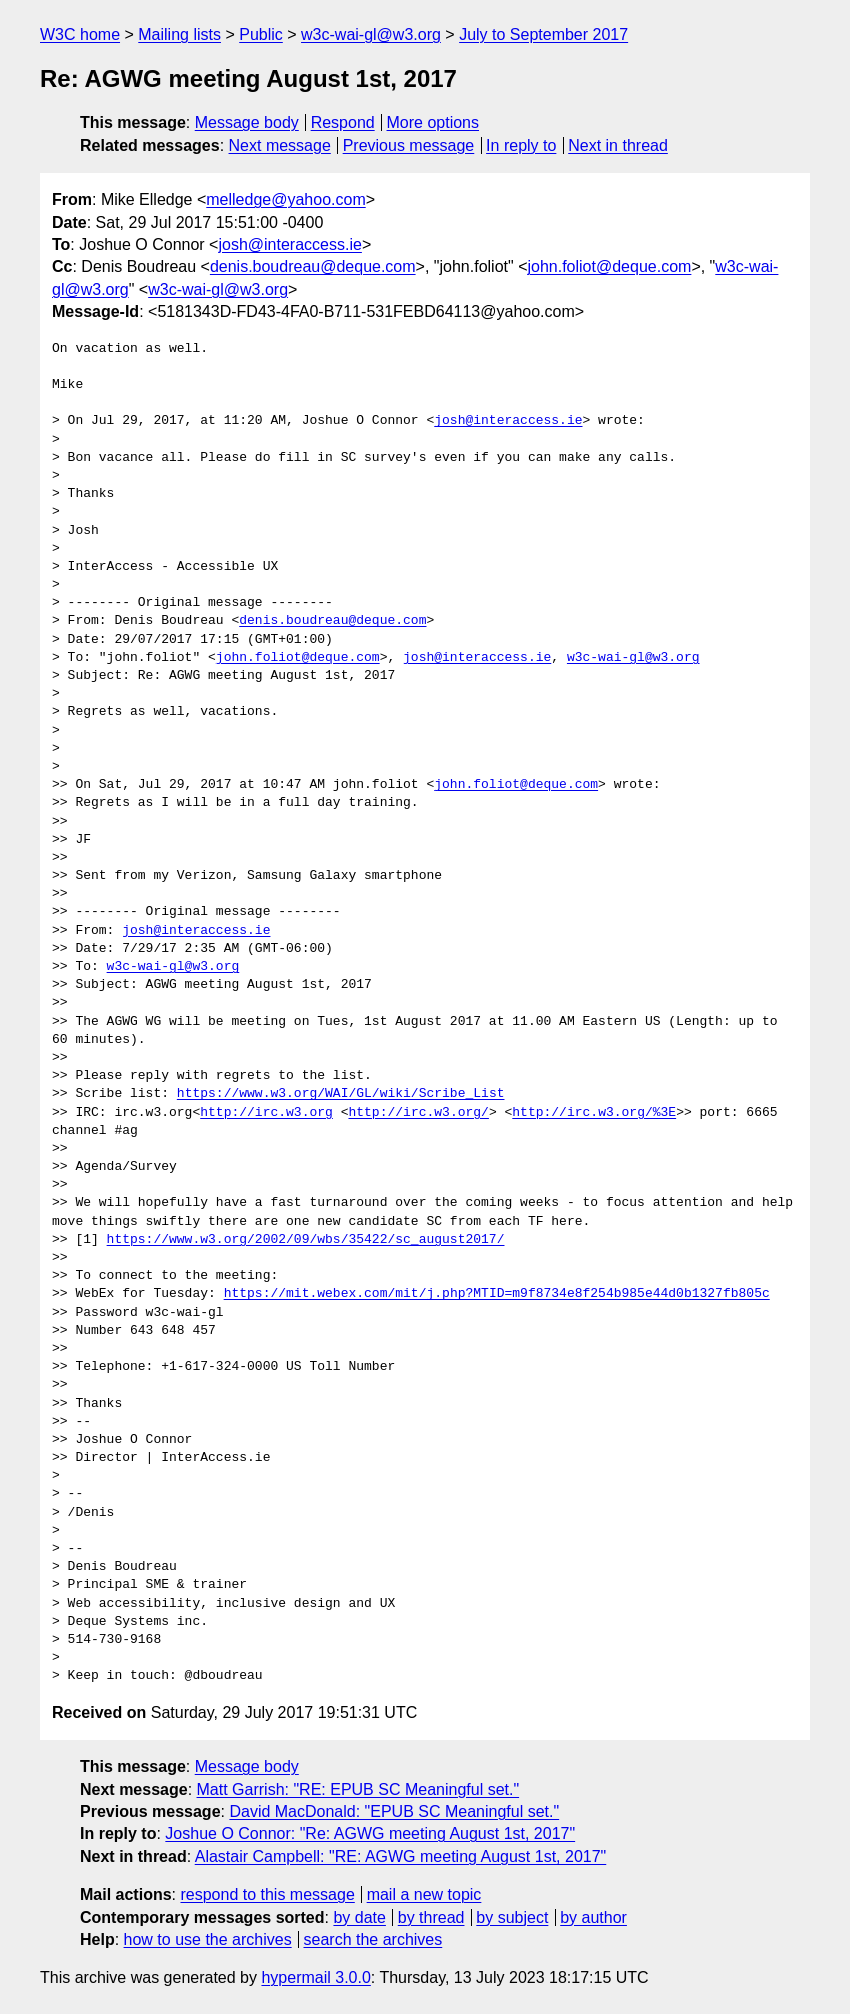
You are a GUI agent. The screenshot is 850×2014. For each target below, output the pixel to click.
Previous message (409, 145)
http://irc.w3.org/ (418, 1113)
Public (261, 34)
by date (359, 1917)
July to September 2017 (543, 34)
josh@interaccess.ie (289, 244)
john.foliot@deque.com (609, 266)
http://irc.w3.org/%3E (594, 1113)
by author (593, 1917)
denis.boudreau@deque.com (313, 266)
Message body (247, 122)
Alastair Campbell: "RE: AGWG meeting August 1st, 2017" (401, 1856)
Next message (280, 145)
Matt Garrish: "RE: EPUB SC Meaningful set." (358, 1789)
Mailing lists (179, 34)
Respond (343, 122)
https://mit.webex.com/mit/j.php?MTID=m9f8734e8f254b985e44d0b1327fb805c (497, 1294)
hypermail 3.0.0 (315, 1977)
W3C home (80, 34)
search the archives (373, 1939)
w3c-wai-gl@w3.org (371, 34)
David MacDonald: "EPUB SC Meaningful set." (394, 1811)
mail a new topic (424, 1894)
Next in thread (618, 145)
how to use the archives (208, 1939)
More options (433, 122)
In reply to (521, 145)
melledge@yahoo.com (285, 199)
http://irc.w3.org (266, 1113)
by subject (512, 1917)
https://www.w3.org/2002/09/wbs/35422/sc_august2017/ (306, 1240)
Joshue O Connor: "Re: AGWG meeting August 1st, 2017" (370, 1833)
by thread (431, 1917)
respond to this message (267, 1894)
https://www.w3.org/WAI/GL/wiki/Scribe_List (341, 1094)
